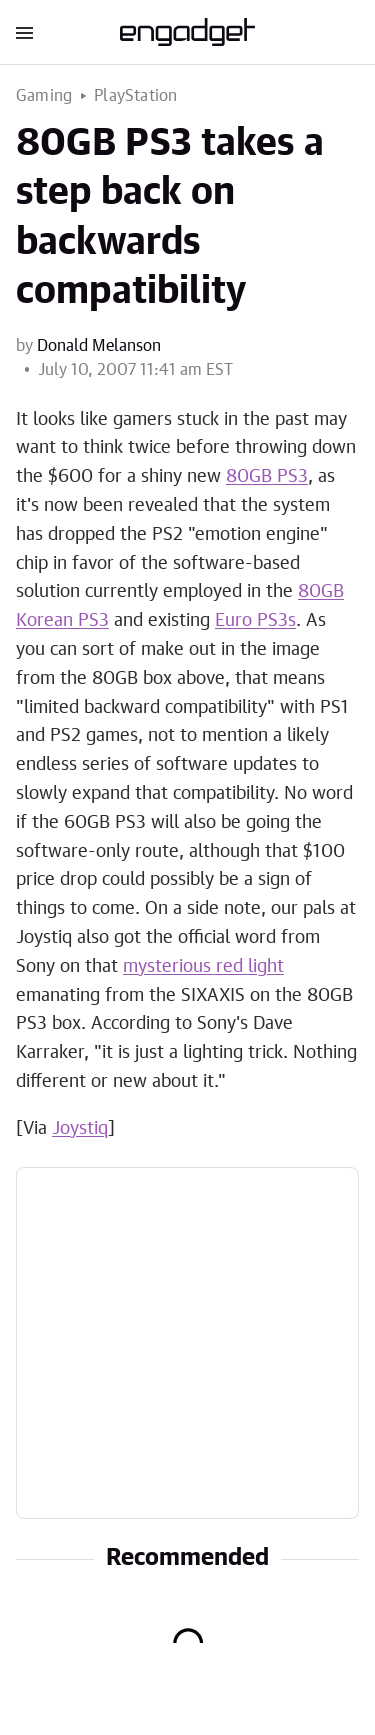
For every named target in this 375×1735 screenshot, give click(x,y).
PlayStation (135, 96)
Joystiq (80, 1129)
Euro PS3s (255, 621)
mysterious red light (203, 967)
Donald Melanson (99, 346)
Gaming (44, 96)
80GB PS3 (267, 477)
